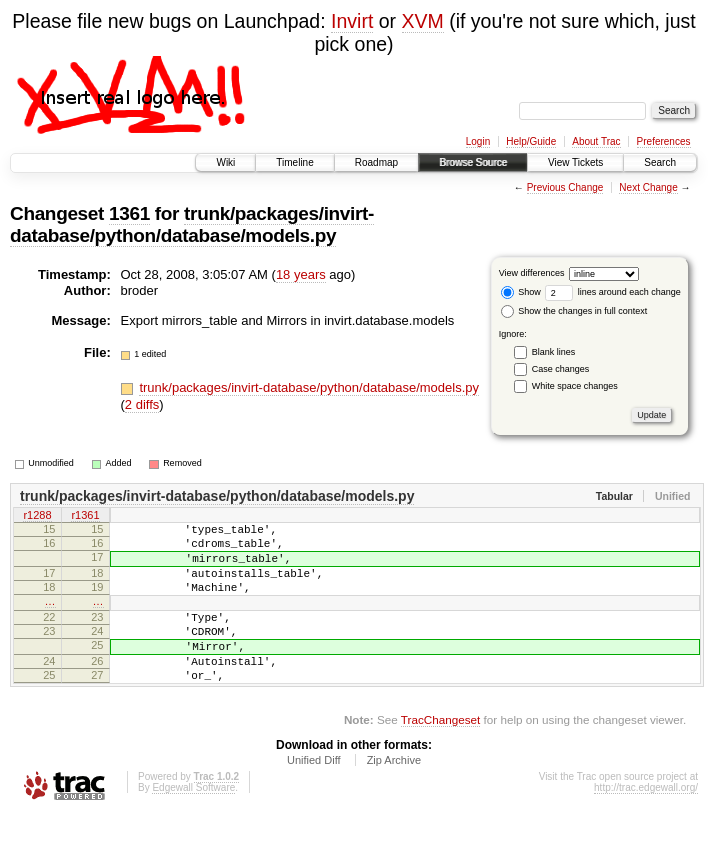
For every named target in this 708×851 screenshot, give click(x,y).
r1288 (37, 517)
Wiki (225, 162)
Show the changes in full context (574, 311)
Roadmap (376, 162)
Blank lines (554, 352)
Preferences (664, 141)
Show (521, 292)
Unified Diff (314, 796)
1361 (129, 213)
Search (660, 162)
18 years (301, 274)
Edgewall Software (193, 823)
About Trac (596, 141)
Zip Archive (394, 796)
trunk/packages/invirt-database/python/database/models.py (192, 224)
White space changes (575, 386)
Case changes (561, 369)
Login (478, 141)
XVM (423, 21)
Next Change (648, 187)
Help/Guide (531, 141)
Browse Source (473, 162)
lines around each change (613, 292)
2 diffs (142, 404)
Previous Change (565, 187)
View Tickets (575, 162)
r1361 (85, 517)
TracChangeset (440, 755)
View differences (532, 273)
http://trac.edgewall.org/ (646, 823)
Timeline (294, 162)
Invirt (352, 21)
